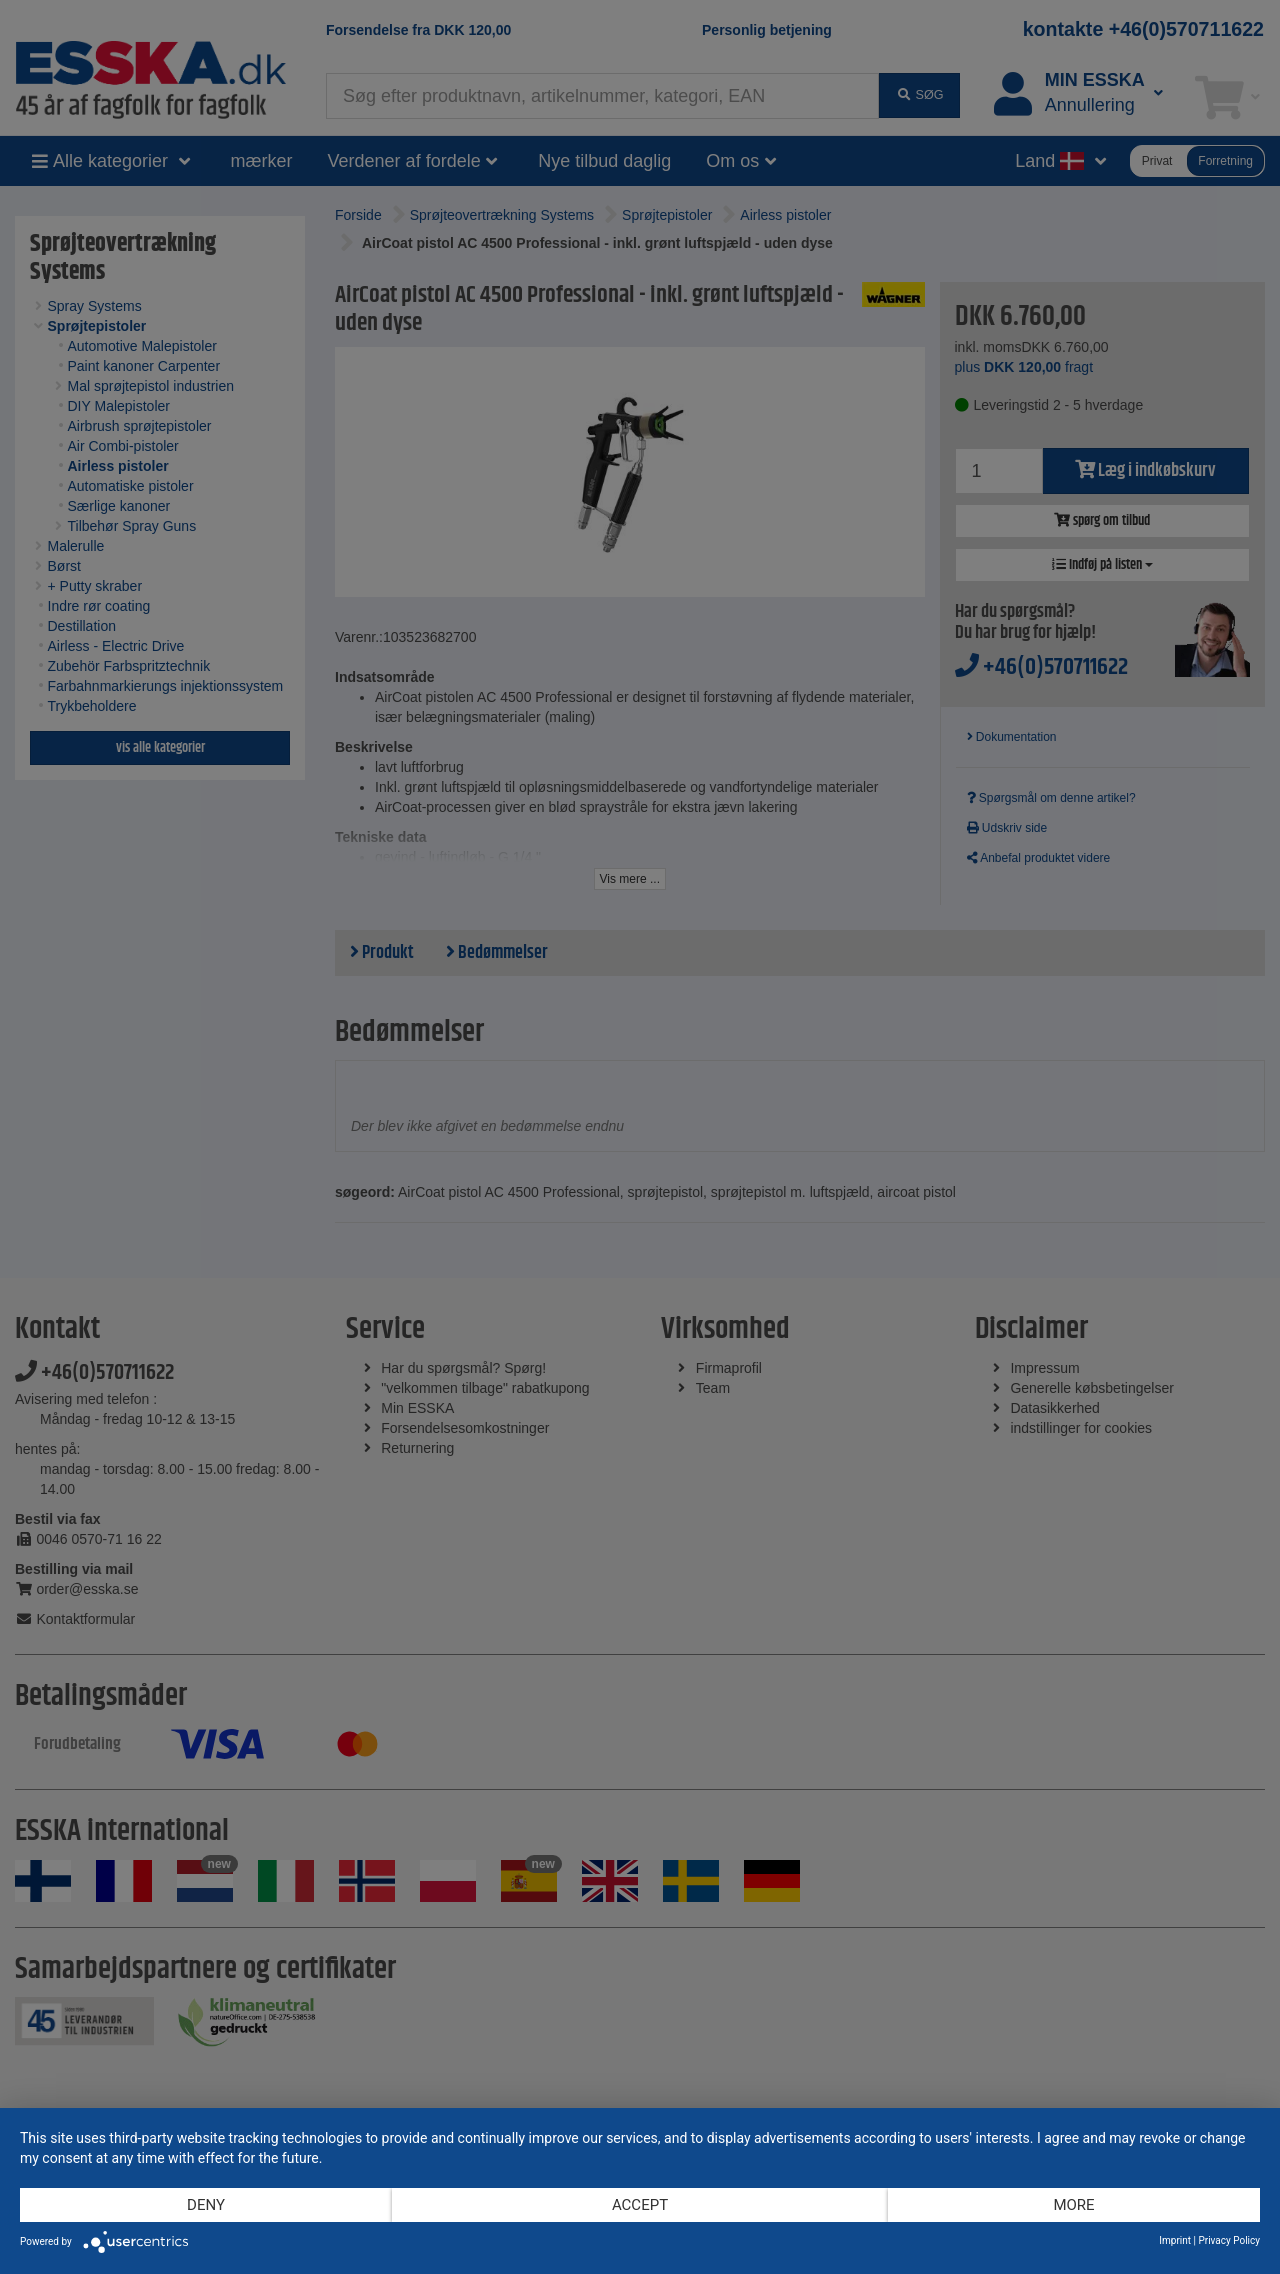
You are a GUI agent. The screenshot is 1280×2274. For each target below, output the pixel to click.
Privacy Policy (1229, 2240)
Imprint (1175, 2240)
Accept (640, 2205)
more (1073, 2205)
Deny (206, 2205)
